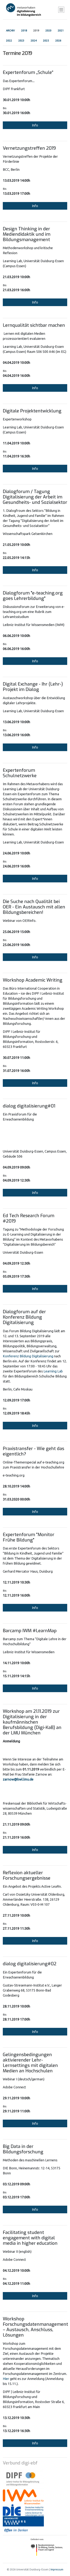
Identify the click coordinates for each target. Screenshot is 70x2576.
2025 (46, 40)
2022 (9, 40)
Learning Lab (53, 1371)
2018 (24, 30)
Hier (6, 2378)
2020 (48, 30)
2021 (61, 30)
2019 (36, 30)
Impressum (56, 2569)
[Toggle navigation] (61, 10)
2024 (34, 40)
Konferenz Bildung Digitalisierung (28, 1356)
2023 (21, 40)
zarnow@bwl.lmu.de (18, 1779)
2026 (58, 40)
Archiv (10, 30)
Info (35, 125)
